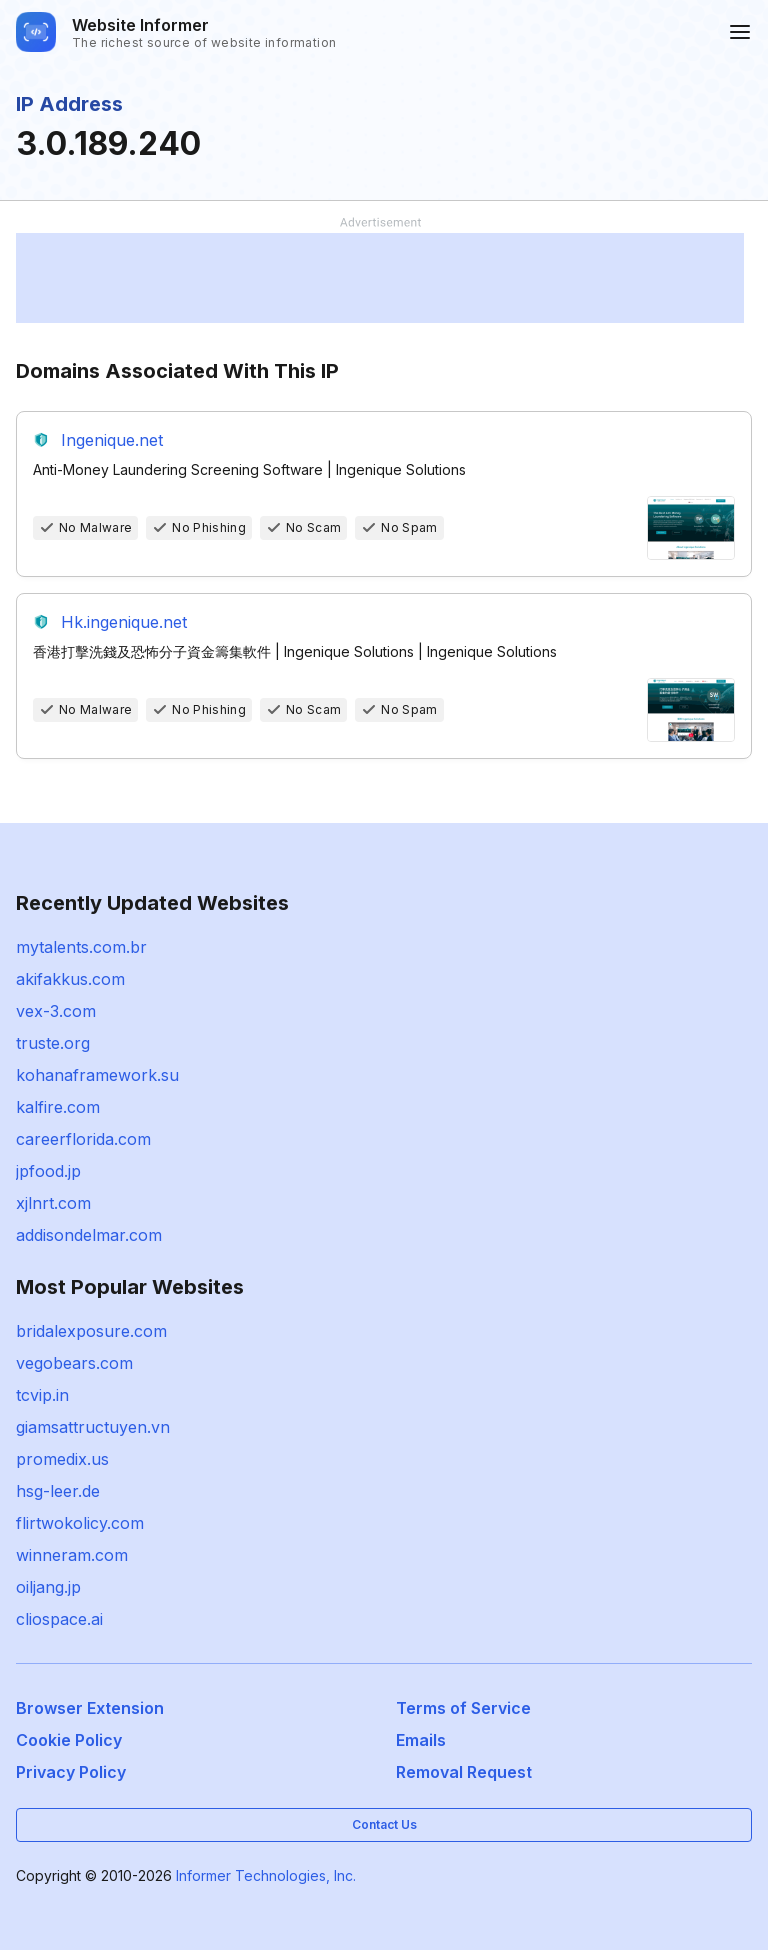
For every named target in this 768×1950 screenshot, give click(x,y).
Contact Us (384, 1824)
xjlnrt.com (53, 1203)
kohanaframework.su (97, 1075)
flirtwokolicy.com (80, 1523)
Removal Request (464, 1772)
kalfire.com (58, 1107)
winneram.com (72, 1555)
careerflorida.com (83, 1139)
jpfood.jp (48, 1171)
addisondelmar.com (89, 1235)
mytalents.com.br (81, 947)
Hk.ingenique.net (124, 622)
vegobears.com (74, 1363)
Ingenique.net (112, 440)
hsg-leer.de (58, 1491)
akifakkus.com (70, 979)
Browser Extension (90, 1708)
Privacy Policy (71, 1772)
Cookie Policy (69, 1740)
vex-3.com (56, 1011)
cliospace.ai (59, 1619)
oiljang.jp (48, 1587)
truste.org (53, 1043)
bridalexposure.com (91, 1331)
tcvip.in (42, 1395)
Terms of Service (463, 1708)
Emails (421, 1740)
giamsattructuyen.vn (93, 1427)
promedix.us (62, 1459)
